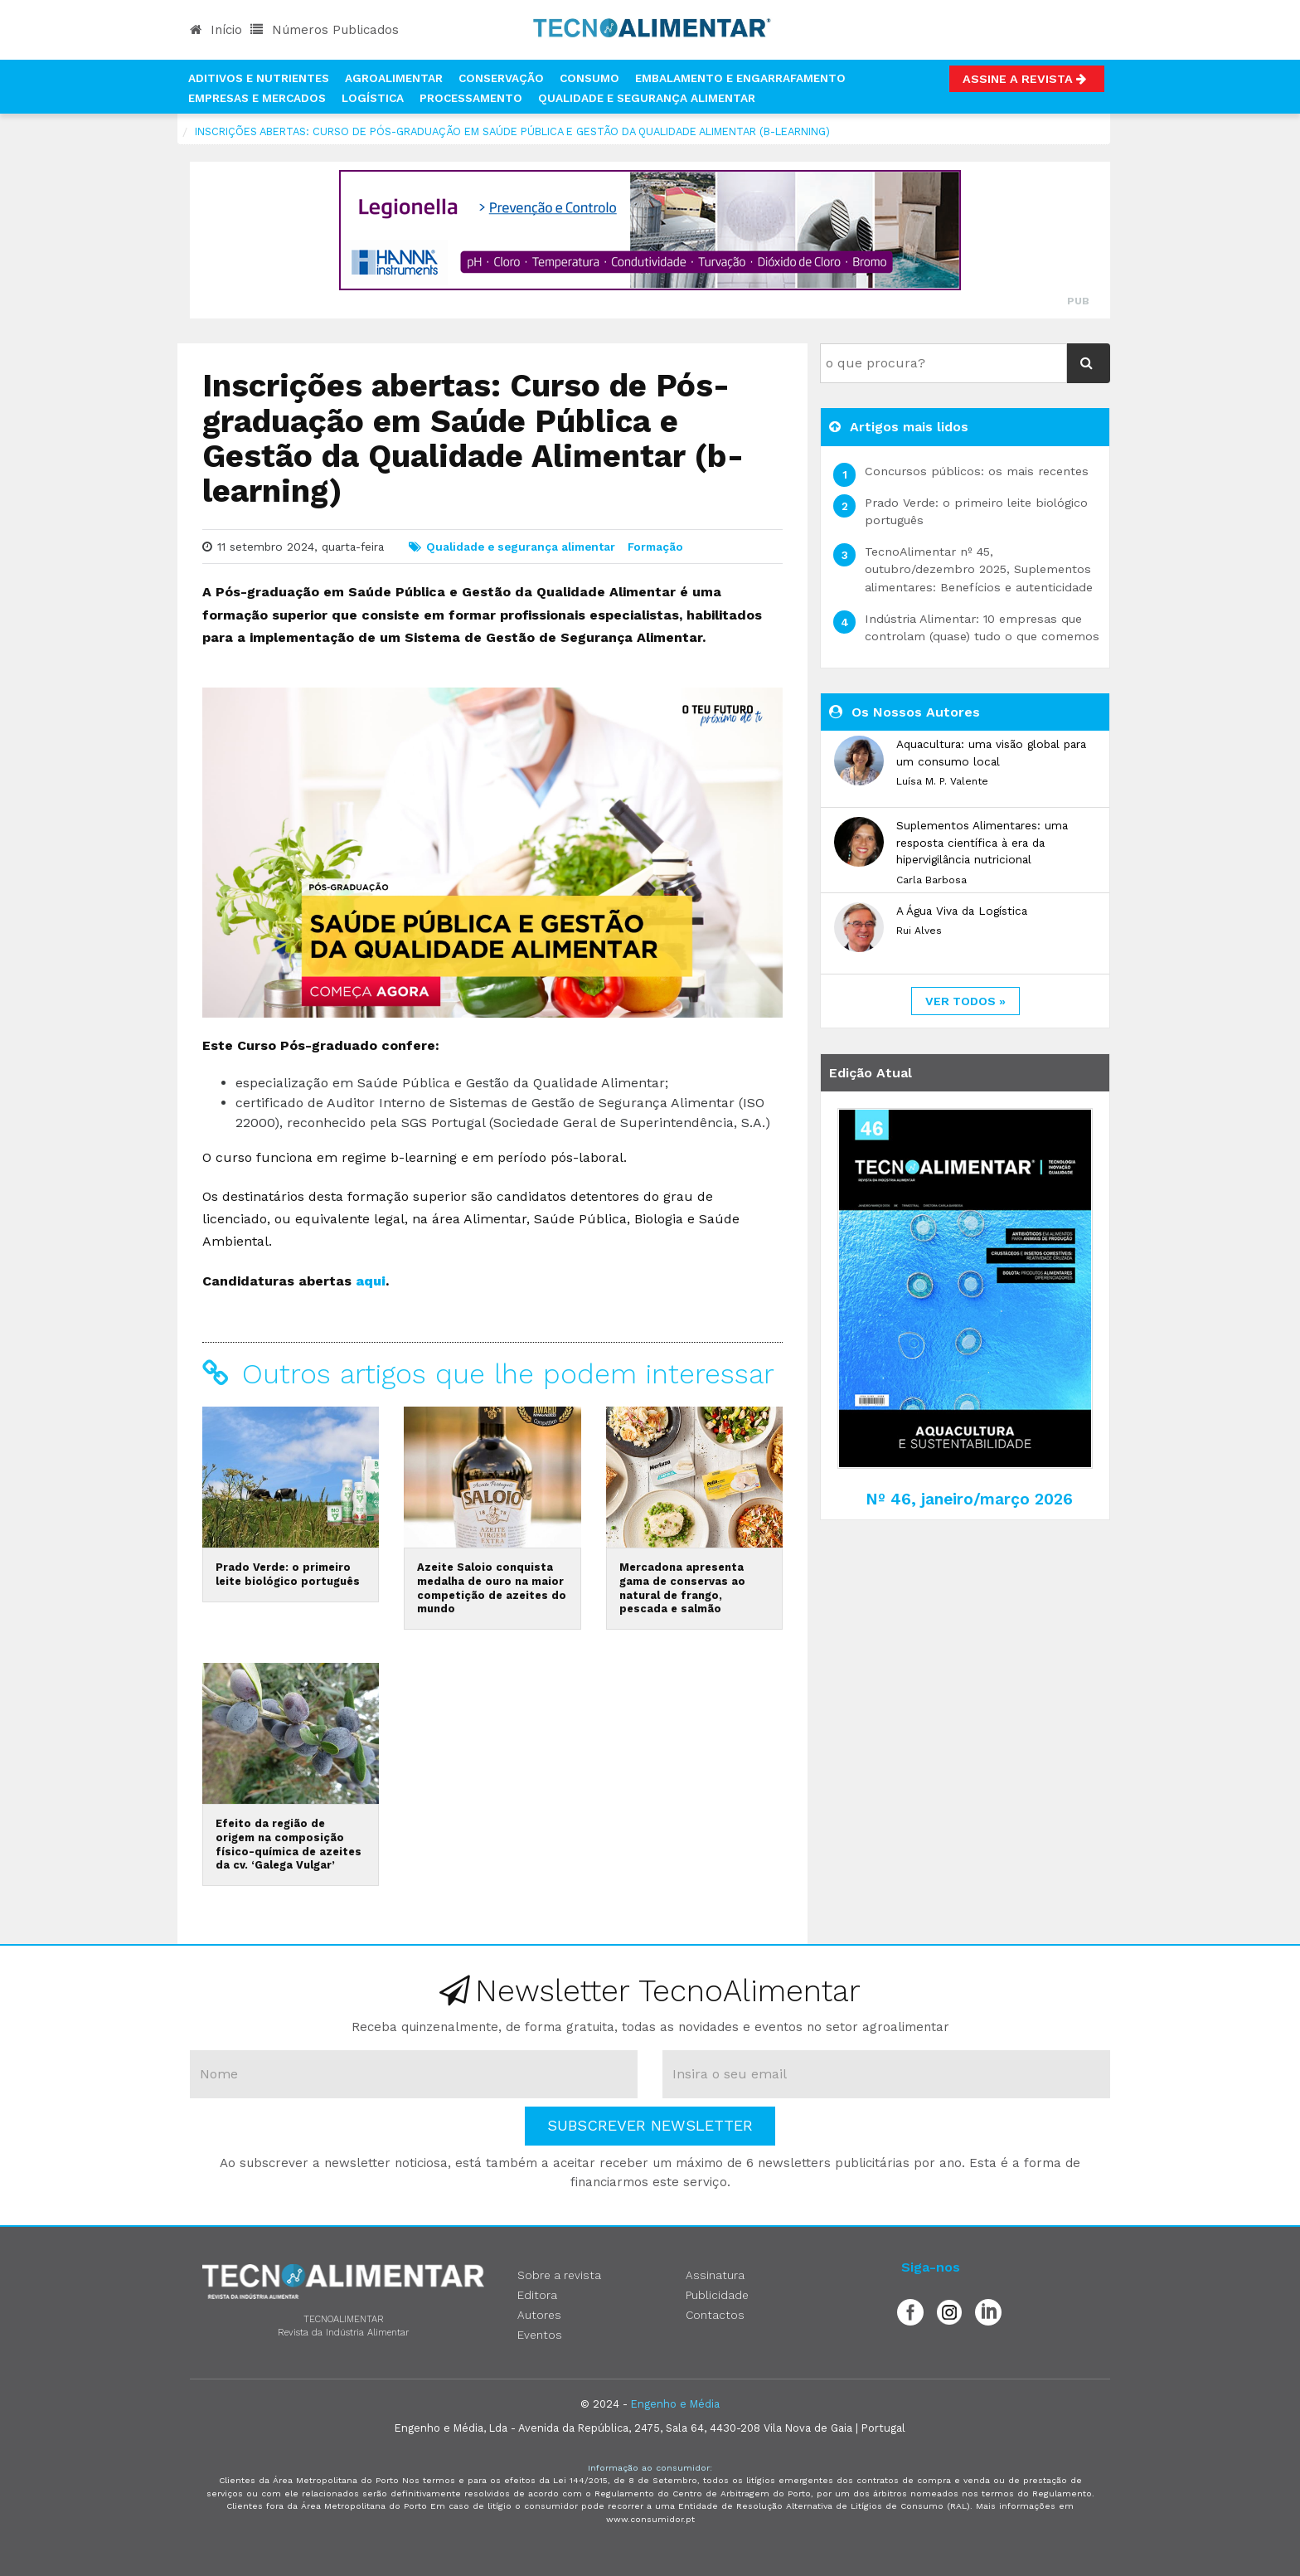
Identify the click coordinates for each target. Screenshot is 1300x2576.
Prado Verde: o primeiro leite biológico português (288, 1574)
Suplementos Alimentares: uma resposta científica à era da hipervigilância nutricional (982, 842)
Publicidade (717, 2294)
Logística (373, 97)
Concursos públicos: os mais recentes (977, 471)
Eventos (539, 2334)
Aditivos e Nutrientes (258, 78)
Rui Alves (919, 930)
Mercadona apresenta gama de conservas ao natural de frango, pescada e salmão (682, 1588)
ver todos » (965, 1001)
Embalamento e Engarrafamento (740, 78)
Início (216, 29)
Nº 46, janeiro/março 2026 (969, 1499)
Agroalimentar (394, 78)
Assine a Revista (1027, 78)
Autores (539, 2314)
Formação (655, 546)
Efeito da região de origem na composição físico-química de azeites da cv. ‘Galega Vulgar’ (288, 1844)
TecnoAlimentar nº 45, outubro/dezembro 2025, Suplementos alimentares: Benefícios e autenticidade (979, 569)
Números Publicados (324, 29)
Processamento (471, 97)
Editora (537, 2294)
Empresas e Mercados (257, 97)
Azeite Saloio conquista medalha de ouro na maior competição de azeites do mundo (491, 1588)
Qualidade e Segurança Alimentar (646, 97)
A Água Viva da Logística (961, 910)
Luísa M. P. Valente (942, 781)
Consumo (589, 78)
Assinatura (715, 2275)
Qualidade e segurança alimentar (520, 546)
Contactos (715, 2314)
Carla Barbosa (931, 880)
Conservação (501, 78)
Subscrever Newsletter (650, 2125)
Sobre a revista (559, 2275)
